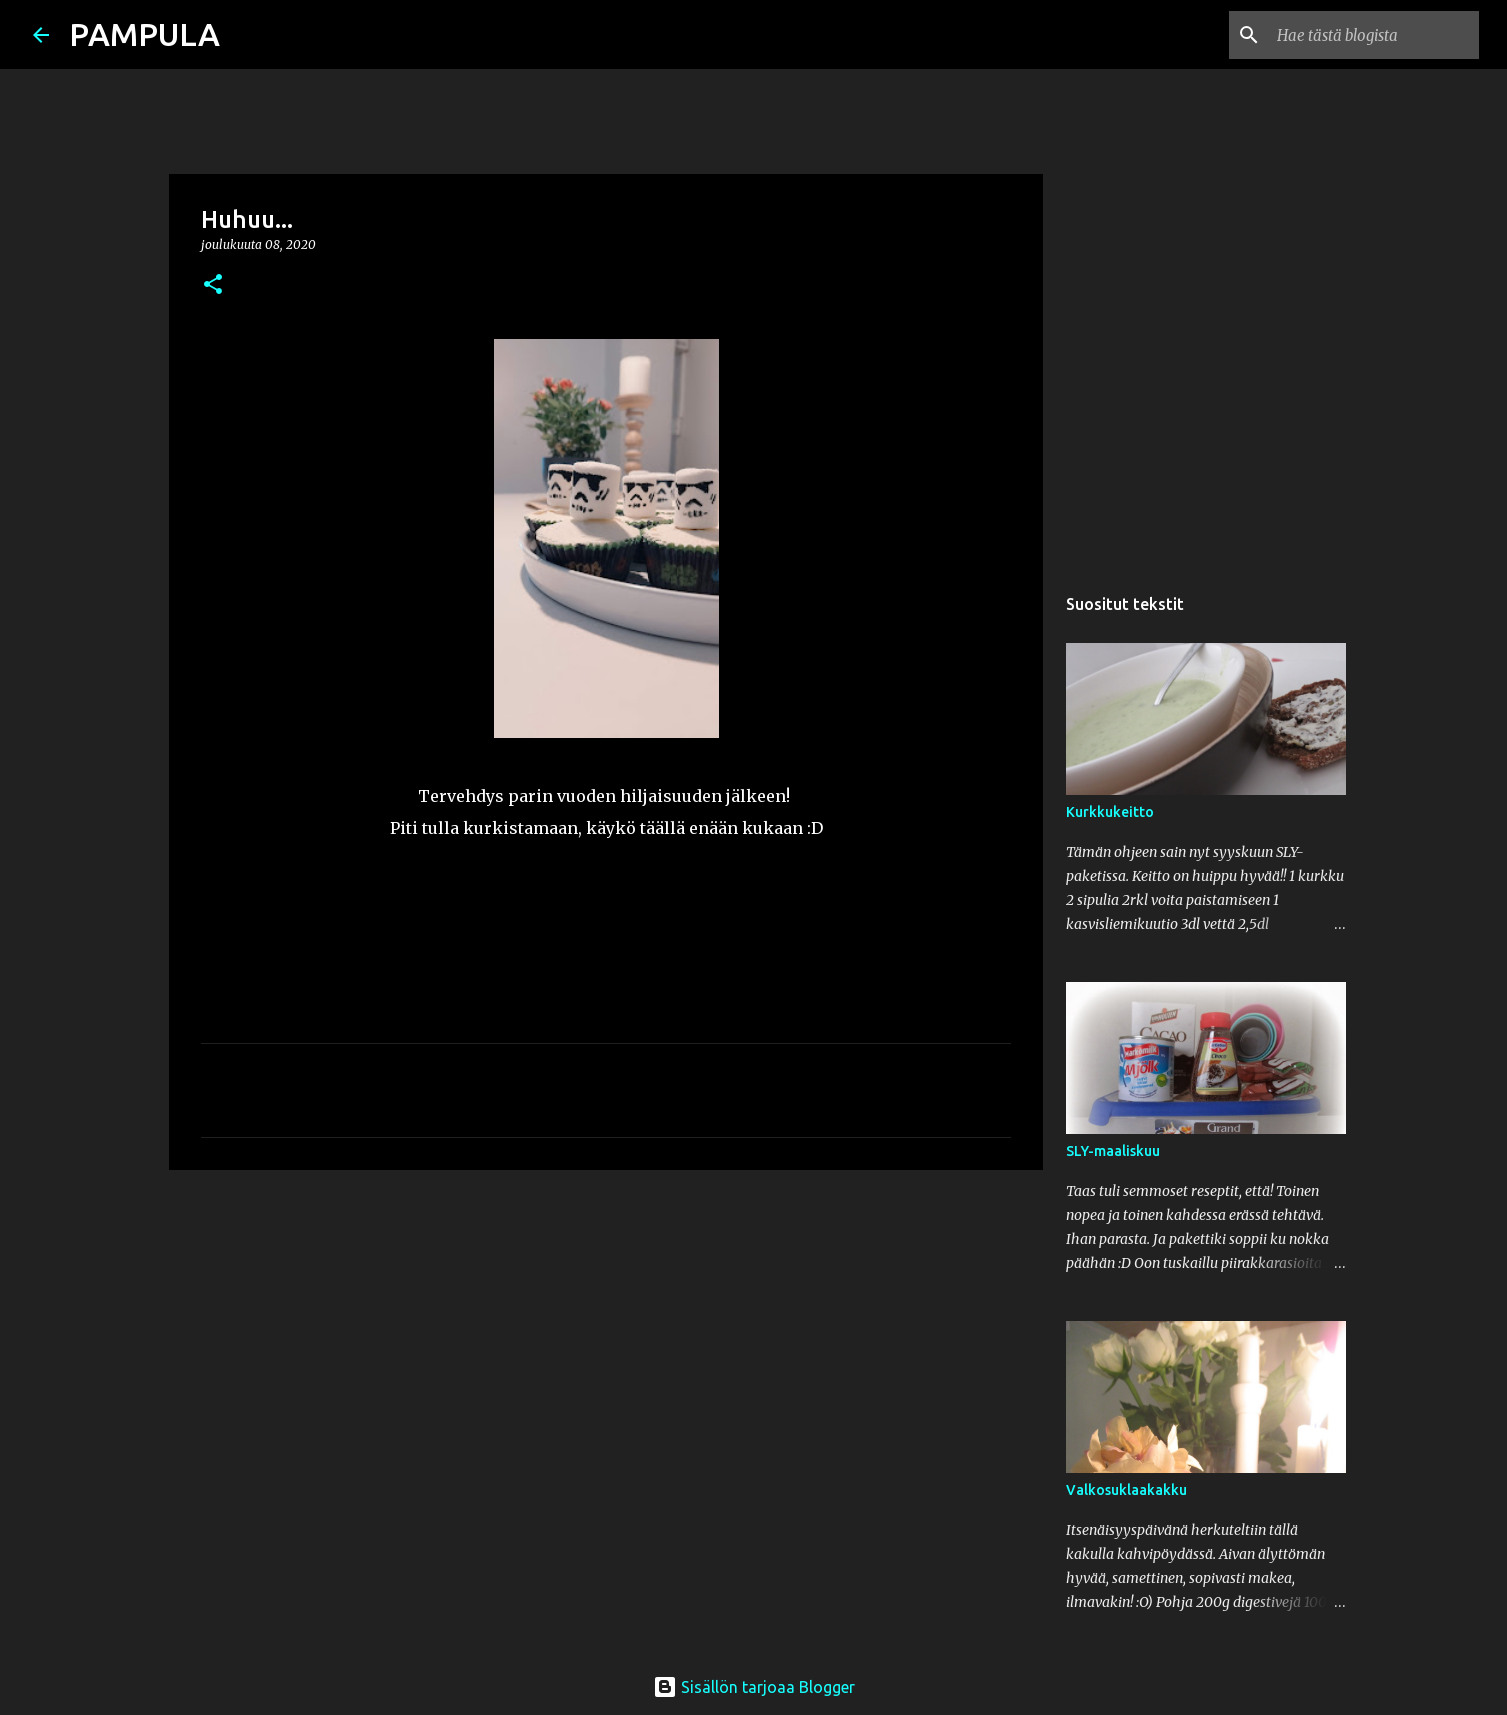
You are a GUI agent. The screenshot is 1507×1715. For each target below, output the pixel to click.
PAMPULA (144, 34)
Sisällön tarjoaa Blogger (754, 1687)
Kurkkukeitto (1110, 812)
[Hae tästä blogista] (1374, 35)
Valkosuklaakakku (1126, 1490)
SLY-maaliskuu (1113, 1151)
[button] (213, 285)
